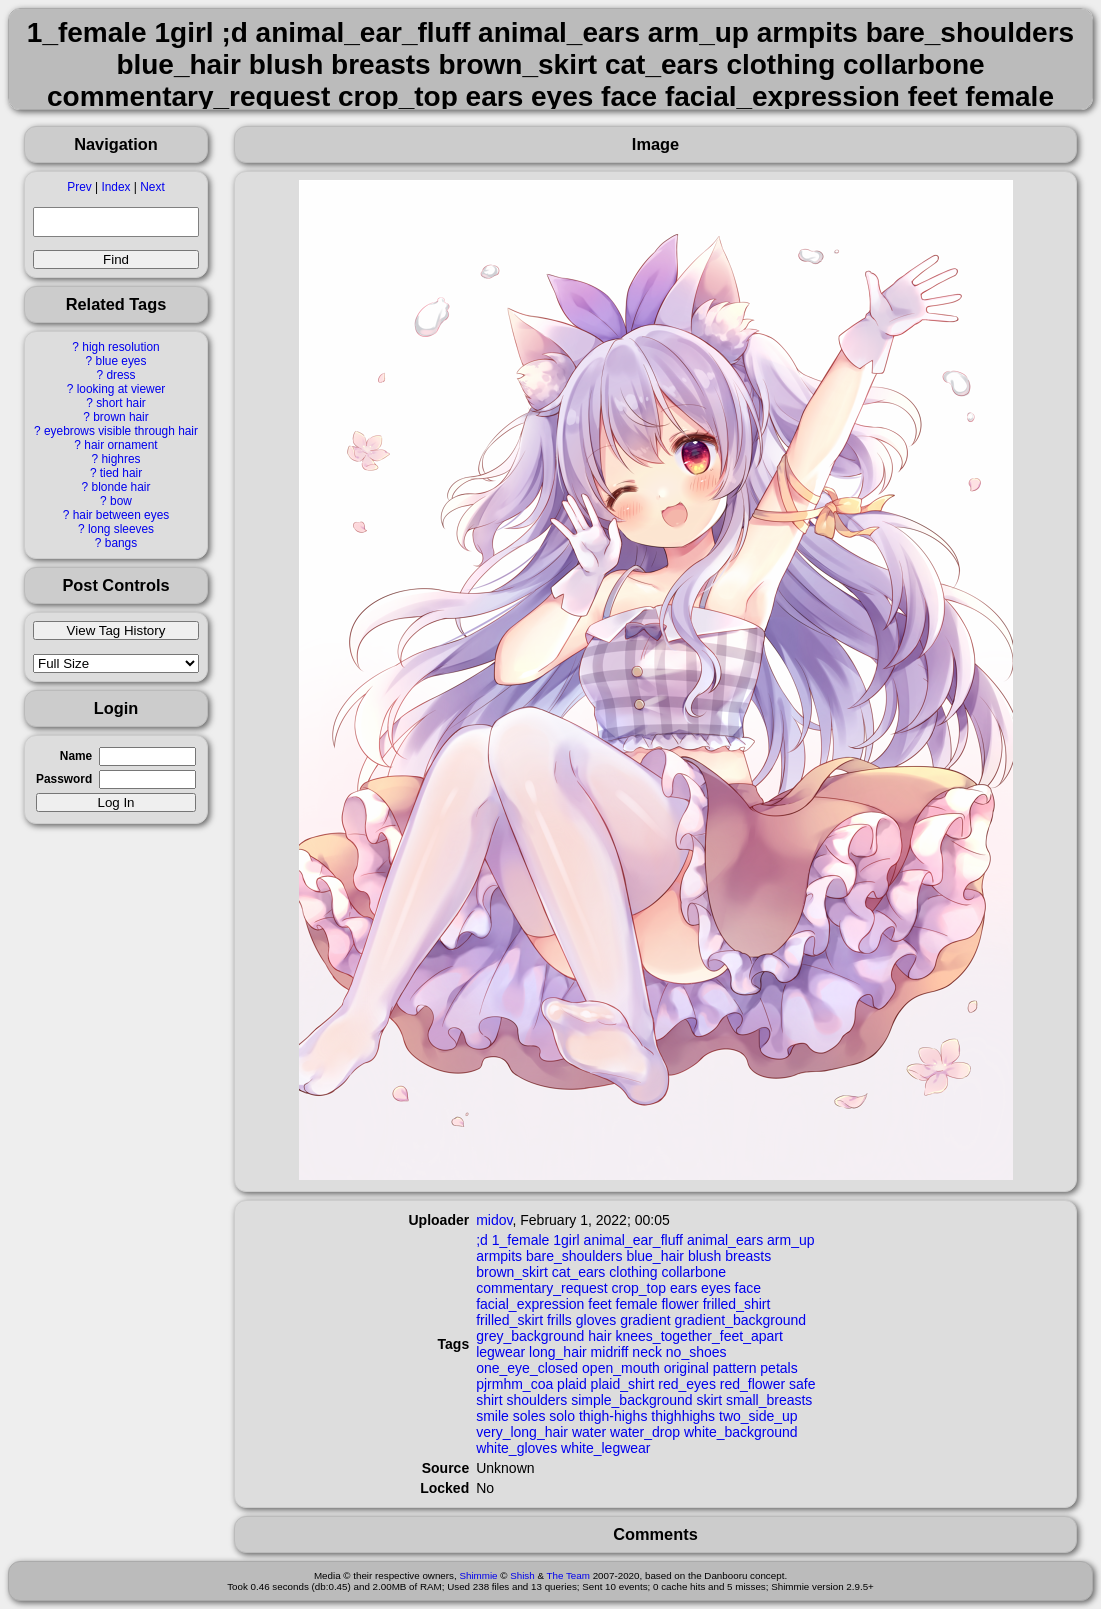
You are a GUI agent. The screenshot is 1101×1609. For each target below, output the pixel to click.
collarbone (693, 1272)
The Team (568, 1575)
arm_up (790, 1240)
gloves (596, 1320)
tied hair (121, 473)
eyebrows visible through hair (121, 431)
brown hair (121, 417)
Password (64, 779)
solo (562, 1416)
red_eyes (687, 1384)
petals (778, 1368)
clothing (633, 1272)
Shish (522, 1575)
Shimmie (478, 1575)
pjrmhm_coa (514, 1384)
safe (802, 1384)
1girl (566, 1240)
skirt (709, 1400)
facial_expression (530, 1304)
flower (679, 1304)
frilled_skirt (509, 1320)
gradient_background (741, 1320)
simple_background (631, 1400)
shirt (489, 1400)
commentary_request (542, 1288)
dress (120, 375)
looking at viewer (121, 389)
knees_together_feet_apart (699, 1336)
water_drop (645, 1432)
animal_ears (725, 1240)
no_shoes (696, 1352)
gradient (645, 1320)
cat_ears (579, 1272)
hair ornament (120, 445)
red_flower (752, 1384)
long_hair (558, 1352)
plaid (572, 1384)
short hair (121, 403)
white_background (741, 1432)
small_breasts (769, 1400)
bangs (121, 543)
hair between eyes (121, 515)
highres (120, 459)
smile (492, 1416)
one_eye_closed (527, 1368)
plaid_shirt (623, 1384)
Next (152, 187)
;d (482, 1240)
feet (599, 1304)
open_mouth (621, 1368)
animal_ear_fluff (633, 1240)
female (637, 1304)
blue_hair (655, 1256)
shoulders (537, 1400)
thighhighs (683, 1416)
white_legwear (606, 1448)
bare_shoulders (574, 1256)
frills (559, 1320)
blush (704, 1256)
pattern (735, 1368)
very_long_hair (522, 1432)
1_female (521, 1240)
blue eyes (121, 361)
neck (647, 1352)
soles (529, 1416)
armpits (499, 1256)
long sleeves (121, 529)
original (686, 1368)
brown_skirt (512, 1272)
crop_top (639, 1288)
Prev (79, 187)
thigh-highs (613, 1416)
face (748, 1288)
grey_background (530, 1336)
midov (494, 1220)
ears (683, 1288)
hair (599, 1336)
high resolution (120, 347)
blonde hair (121, 487)
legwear (500, 1352)
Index (115, 187)
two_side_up (758, 1416)
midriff (610, 1352)
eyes (716, 1288)
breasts (748, 1256)
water (589, 1432)
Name (76, 756)
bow (121, 501)
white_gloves (516, 1448)
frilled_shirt (737, 1304)
